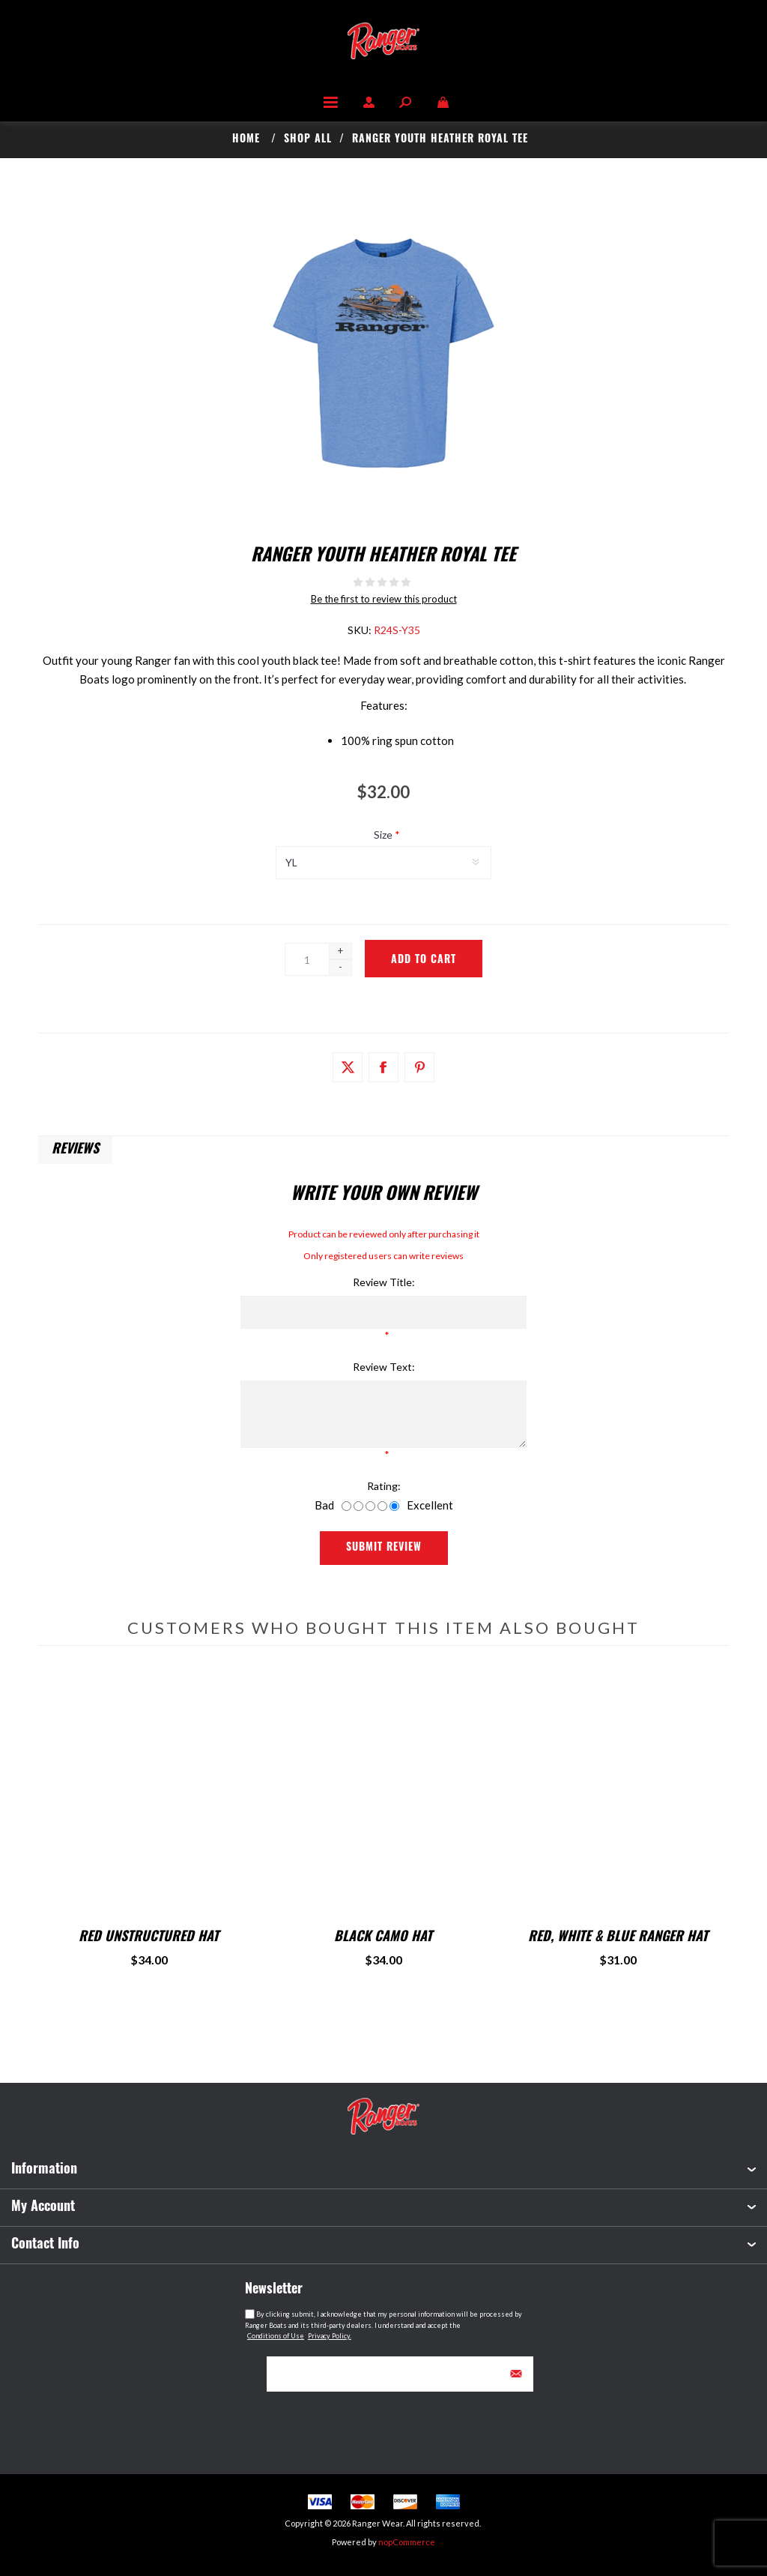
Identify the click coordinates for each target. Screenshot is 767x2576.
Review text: (384, 1366)
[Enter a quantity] (307, 959)
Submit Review (384, 1548)
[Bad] (346, 1506)
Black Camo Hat (383, 1938)
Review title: (384, 1282)
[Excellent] (394, 1506)
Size (384, 834)
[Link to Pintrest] (419, 1067)
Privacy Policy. (329, 2336)
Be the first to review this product (384, 599)
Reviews (75, 1150)
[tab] (75, 1149)
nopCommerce (406, 2542)
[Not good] (358, 1506)
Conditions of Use (275, 2336)
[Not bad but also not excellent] (370, 1506)
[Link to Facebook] (383, 1067)
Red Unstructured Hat (149, 1938)
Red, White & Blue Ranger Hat (618, 1938)
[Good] (382, 1506)
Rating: (384, 1485)
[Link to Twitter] (347, 1067)
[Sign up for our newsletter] (383, 2374)
